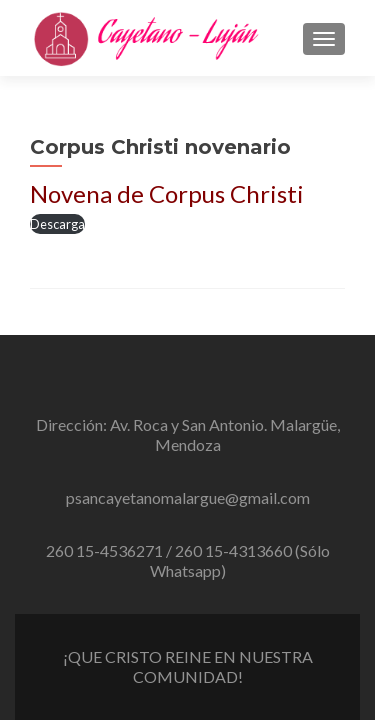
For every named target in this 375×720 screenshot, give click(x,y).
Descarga (57, 224)
